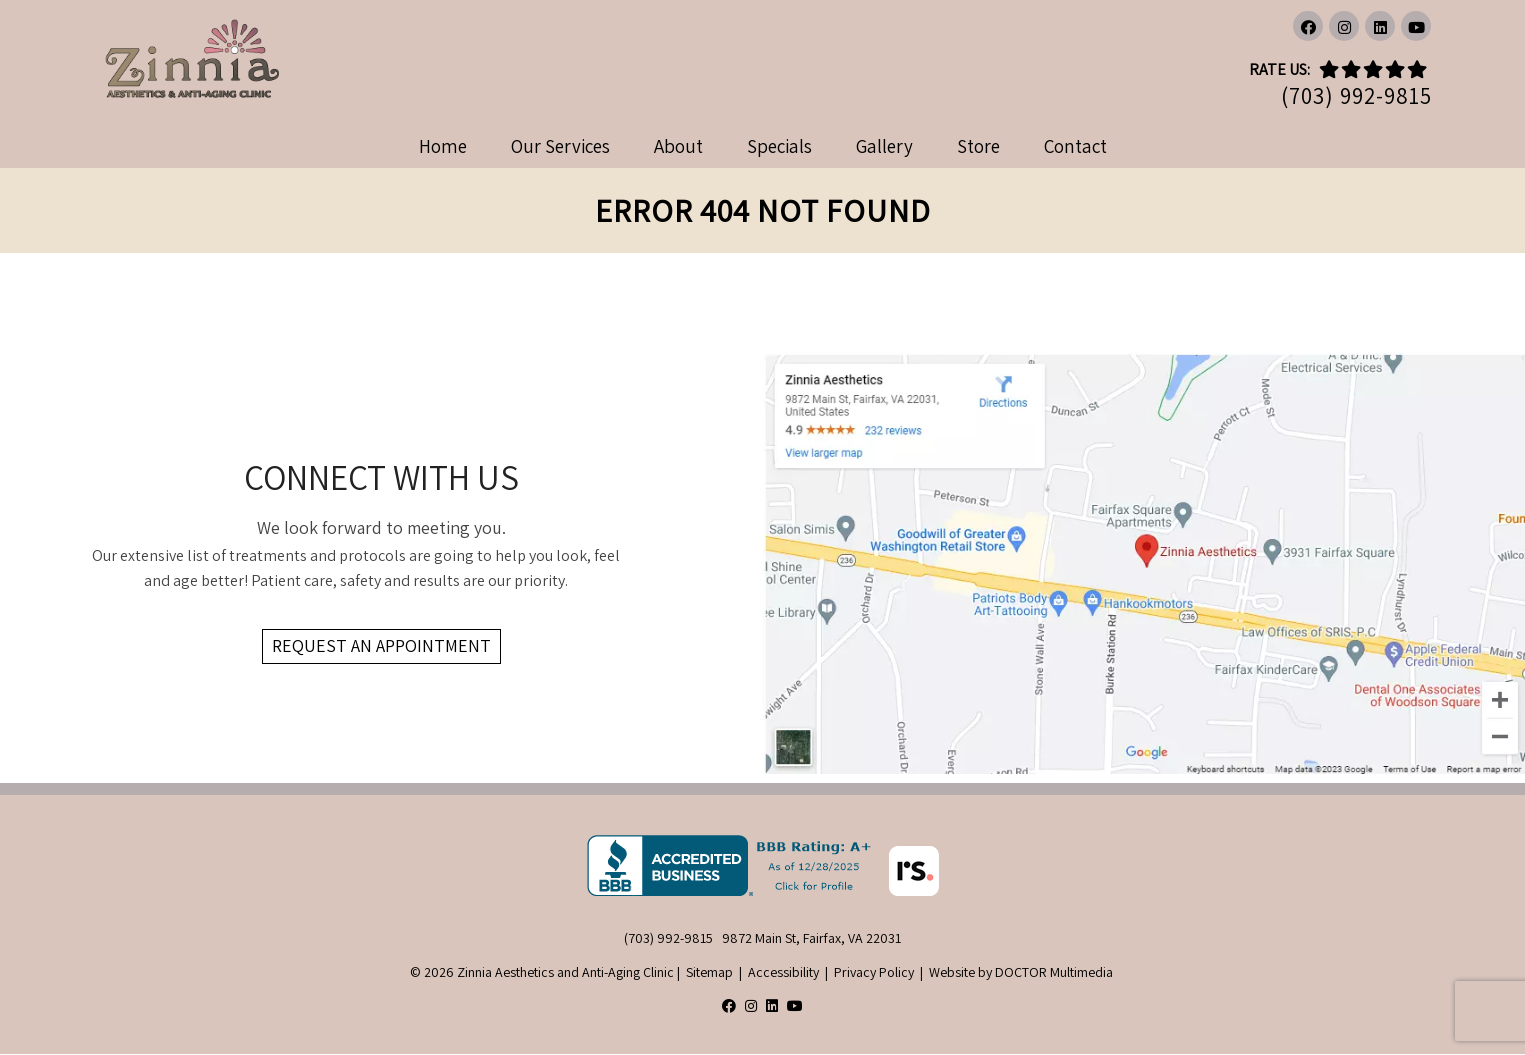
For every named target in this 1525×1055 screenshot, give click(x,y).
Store (978, 146)
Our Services (560, 146)
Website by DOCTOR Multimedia (1021, 972)
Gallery (884, 146)
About (678, 146)
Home (443, 146)
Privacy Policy (874, 972)
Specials (779, 146)
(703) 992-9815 (1356, 96)
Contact (1075, 146)
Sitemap (709, 972)
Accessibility (783, 972)
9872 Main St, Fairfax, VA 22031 (811, 938)
